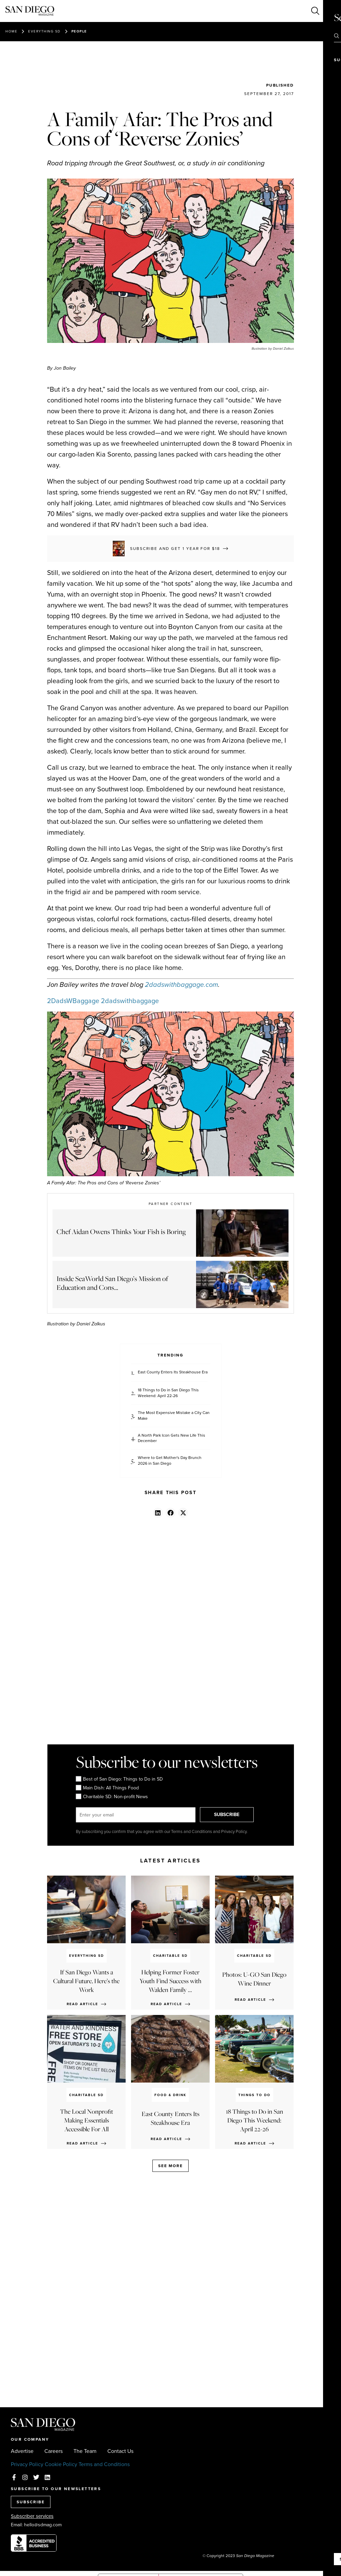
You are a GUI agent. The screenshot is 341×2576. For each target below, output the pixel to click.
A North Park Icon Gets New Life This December (171, 1438)
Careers (53, 2451)
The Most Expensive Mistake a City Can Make (174, 1415)
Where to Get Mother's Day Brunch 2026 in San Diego (169, 1460)
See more (170, 2166)
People (79, 31)
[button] (158, 1512)
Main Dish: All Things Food (107, 1787)
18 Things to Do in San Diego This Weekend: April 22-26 (168, 1393)
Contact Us (120, 2451)
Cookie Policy (61, 2464)
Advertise (22, 2451)
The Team (85, 2451)
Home (11, 31)
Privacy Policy (27, 2464)
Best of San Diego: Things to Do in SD (119, 1779)
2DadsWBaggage (73, 1001)
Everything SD (44, 31)
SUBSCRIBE (230, 1814)
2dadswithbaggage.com (181, 984)
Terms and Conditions (104, 2464)
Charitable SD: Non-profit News (112, 1796)
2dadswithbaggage (130, 1001)
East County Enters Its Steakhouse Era (173, 1372)
